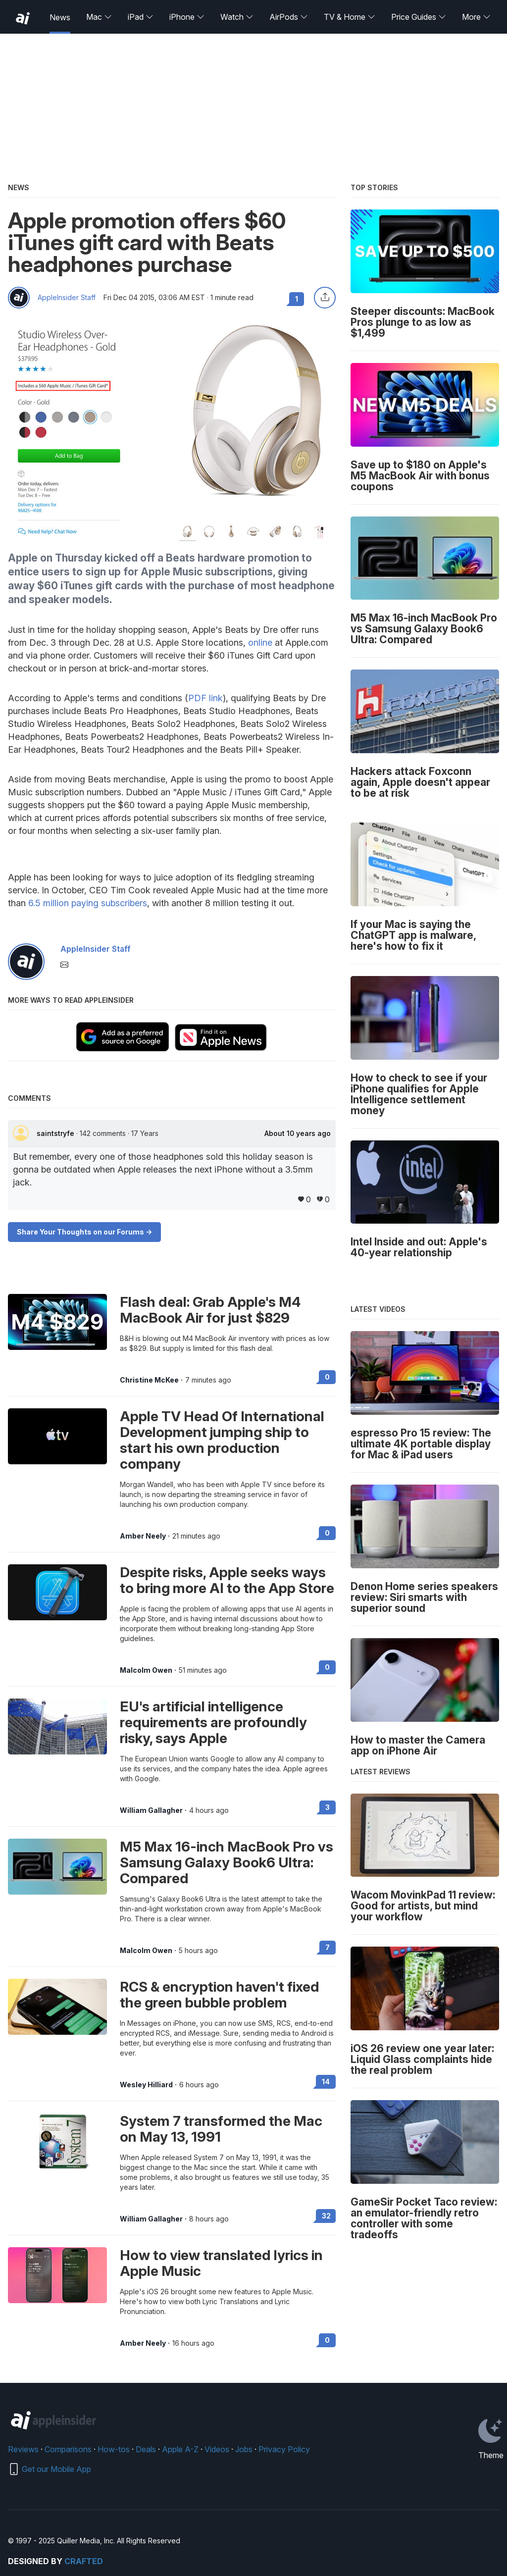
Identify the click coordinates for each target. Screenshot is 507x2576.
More (476, 16)
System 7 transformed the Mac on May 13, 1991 (221, 2128)
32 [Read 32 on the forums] (326, 2216)
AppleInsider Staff (67, 298)
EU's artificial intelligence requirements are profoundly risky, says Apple (213, 1722)
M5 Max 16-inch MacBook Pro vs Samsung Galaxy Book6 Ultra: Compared (226, 1862)
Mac (99, 16)
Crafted (83, 2561)
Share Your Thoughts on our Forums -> (84, 1232)
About (297, 1133)
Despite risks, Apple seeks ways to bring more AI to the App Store (227, 1580)
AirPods (288, 16)
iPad (140, 16)
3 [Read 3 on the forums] (327, 1807)
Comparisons (68, 2449)
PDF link (205, 698)
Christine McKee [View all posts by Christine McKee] (149, 1380)
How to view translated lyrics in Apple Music (221, 2263)
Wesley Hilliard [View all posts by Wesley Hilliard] (146, 2085)
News (60, 17)
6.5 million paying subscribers (87, 903)
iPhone (186, 16)
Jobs (244, 2449)
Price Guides (418, 16)
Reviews (23, 2449)
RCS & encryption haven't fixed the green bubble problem (219, 1994)
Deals (146, 2449)
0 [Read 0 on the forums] (327, 1377)
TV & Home (349, 16)
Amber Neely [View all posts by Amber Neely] (143, 1536)
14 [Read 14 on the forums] (326, 2081)
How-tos (114, 2449)
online (260, 642)
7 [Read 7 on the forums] (327, 1947)
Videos (216, 2449)
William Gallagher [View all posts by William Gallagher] (151, 1810)
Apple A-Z (180, 2449)
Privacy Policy (284, 2449)
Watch (237, 16)
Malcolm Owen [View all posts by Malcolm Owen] (146, 1670)
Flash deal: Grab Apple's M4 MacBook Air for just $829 (210, 1309)
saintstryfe (56, 1133)
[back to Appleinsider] (23, 18)
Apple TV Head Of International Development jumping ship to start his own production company (222, 1440)
